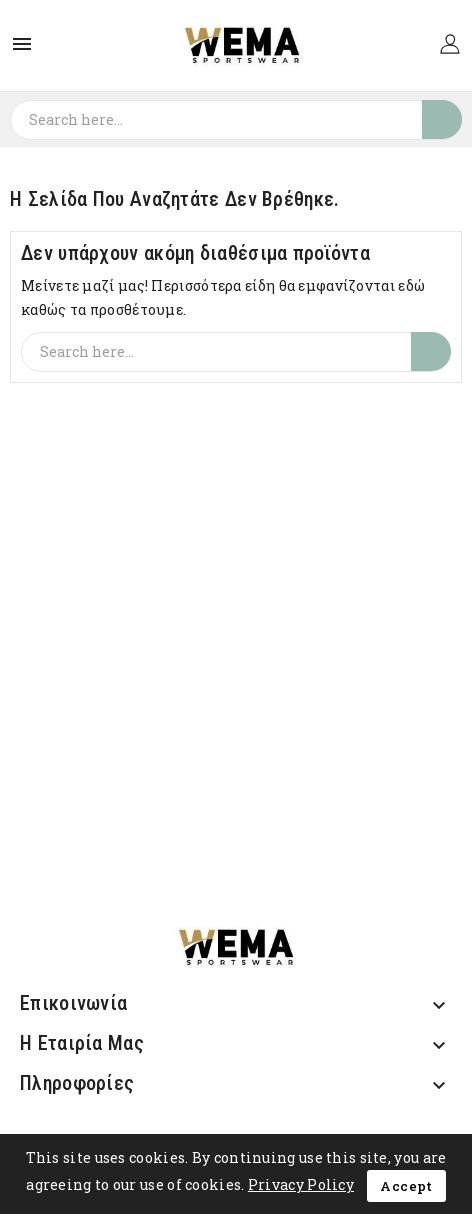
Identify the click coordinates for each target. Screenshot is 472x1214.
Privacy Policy (301, 1184)
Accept (406, 1186)
